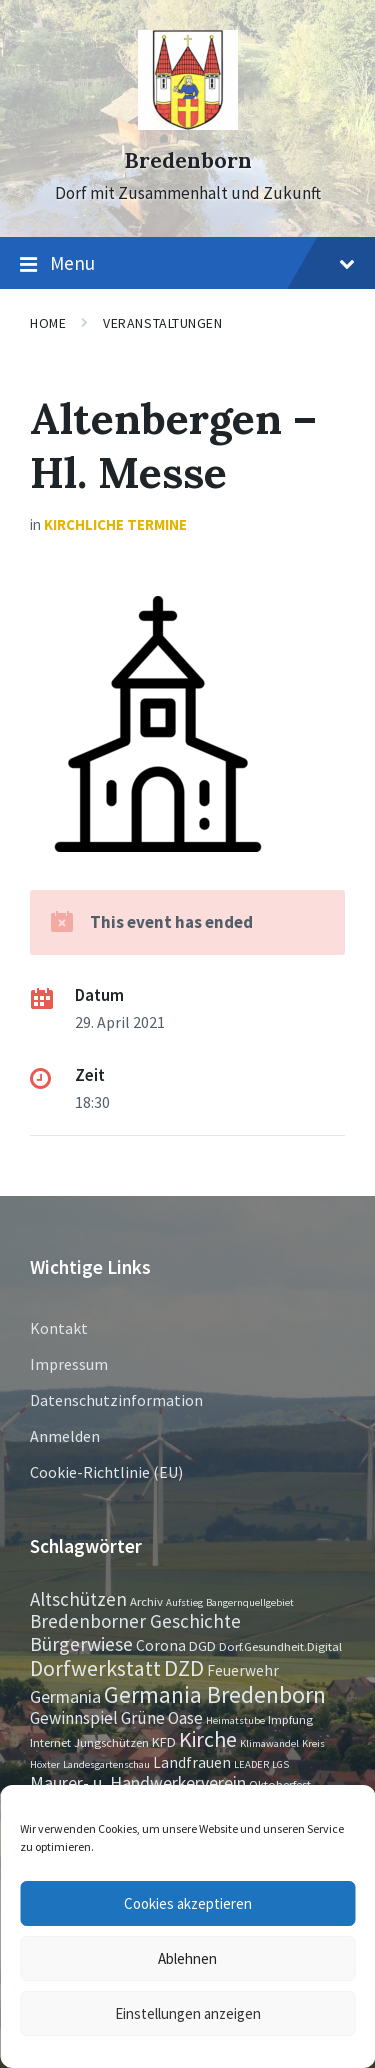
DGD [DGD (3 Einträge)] (202, 1646)
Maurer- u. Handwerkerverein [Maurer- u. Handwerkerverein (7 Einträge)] (138, 1783)
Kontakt (59, 1328)
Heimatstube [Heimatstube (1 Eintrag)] (235, 1720)
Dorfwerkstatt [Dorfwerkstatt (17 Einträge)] (95, 1668)
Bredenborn (188, 160)
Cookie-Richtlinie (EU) (106, 1472)
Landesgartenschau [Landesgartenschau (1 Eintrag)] (106, 1764)
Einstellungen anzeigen (188, 2013)
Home (48, 323)
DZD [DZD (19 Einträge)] (184, 1668)
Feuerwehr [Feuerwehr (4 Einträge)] (243, 1670)
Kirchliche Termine (115, 524)
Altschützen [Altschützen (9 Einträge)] (78, 1599)
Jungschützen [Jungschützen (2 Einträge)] (111, 1742)
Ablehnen (187, 1958)
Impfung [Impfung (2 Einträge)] (290, 1719)
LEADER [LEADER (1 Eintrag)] (251, 1764)
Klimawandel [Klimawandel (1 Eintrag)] (269, 1743)
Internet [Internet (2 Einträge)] (50, 1742)
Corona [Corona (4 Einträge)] (161, 1645)
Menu (187, 264)
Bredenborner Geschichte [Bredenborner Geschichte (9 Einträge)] (135, 1621)
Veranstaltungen (162, 323)
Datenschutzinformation (116, 1400)
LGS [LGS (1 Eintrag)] (280, 1764)
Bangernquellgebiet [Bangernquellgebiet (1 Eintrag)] (250, 1602)
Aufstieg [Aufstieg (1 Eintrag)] (184, 1602)
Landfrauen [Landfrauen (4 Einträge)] (192, 1762)
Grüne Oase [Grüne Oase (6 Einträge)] (162, 1718)
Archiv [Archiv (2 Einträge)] (146, 1601)
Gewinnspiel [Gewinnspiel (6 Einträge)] (74, 1718)
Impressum (69, 1364)
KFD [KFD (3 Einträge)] (164, 1742)
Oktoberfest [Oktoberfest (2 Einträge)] (280, 1784)
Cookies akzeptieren (188, 1903)
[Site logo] (188, 124)
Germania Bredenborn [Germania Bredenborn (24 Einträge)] (215, 1694)
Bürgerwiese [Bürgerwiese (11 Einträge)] (81, 1643)
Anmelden (65, 1436)
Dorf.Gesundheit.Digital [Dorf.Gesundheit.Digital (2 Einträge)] (280, 1646)
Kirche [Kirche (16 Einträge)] (208, 1739)
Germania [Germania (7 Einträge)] (65, 1697)
